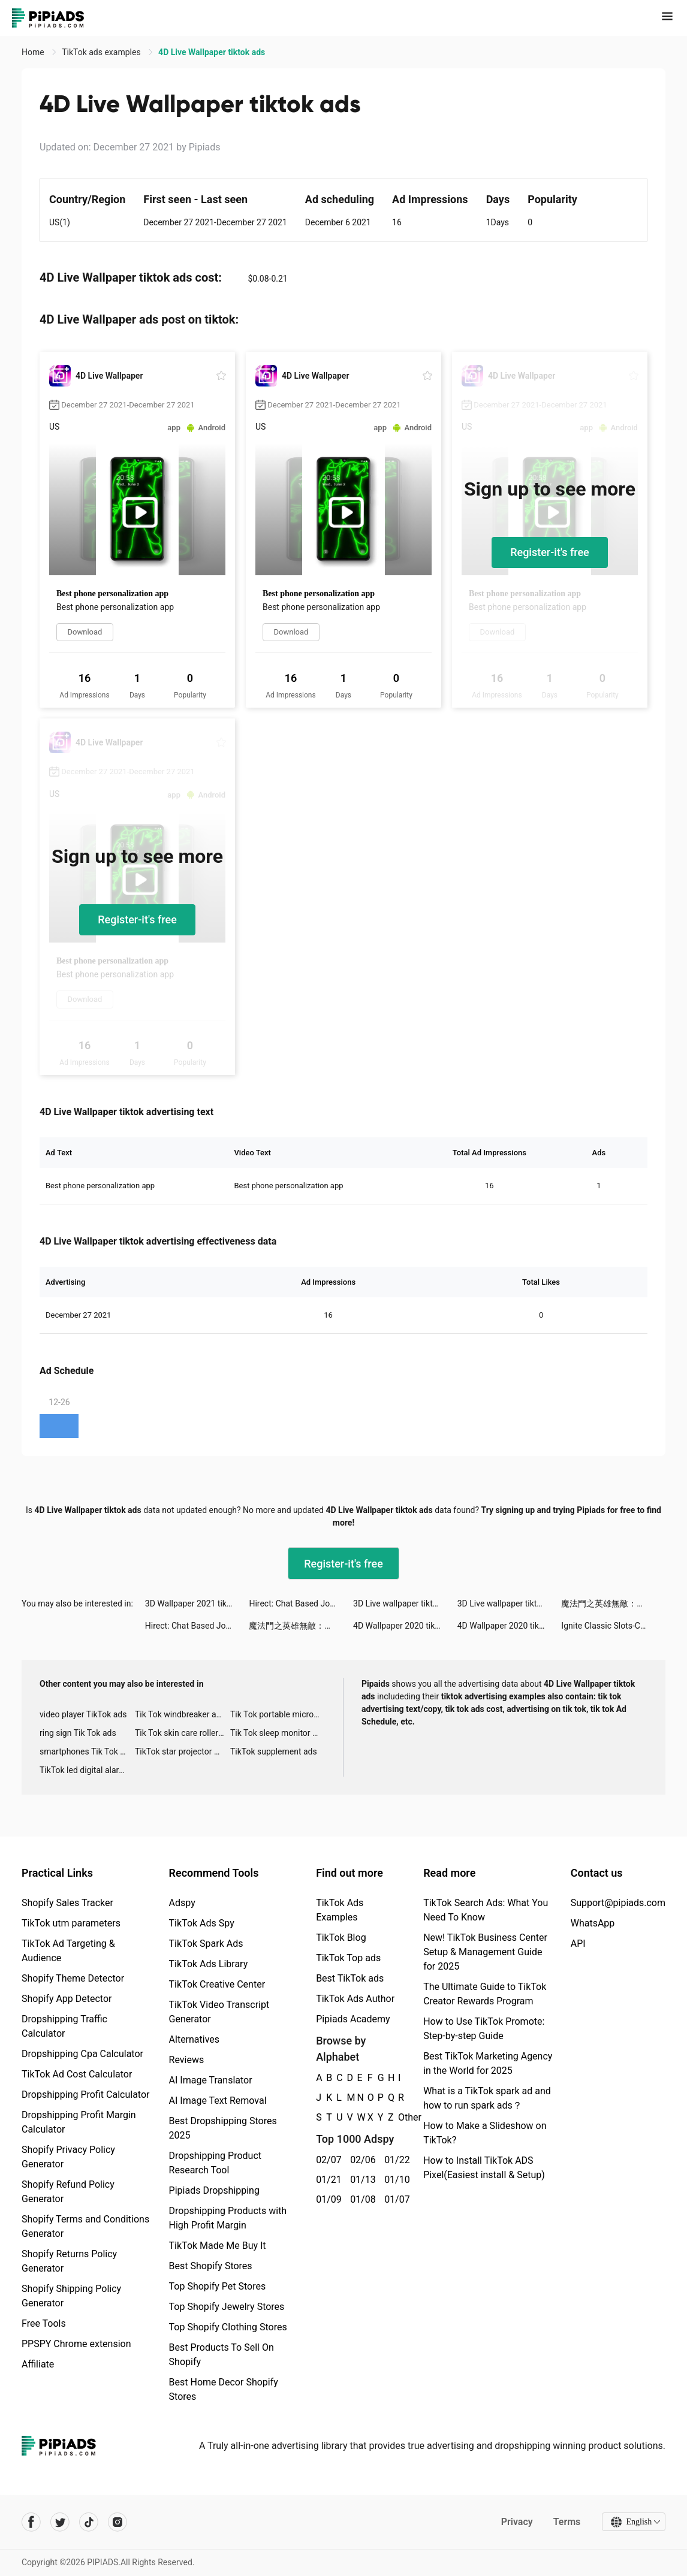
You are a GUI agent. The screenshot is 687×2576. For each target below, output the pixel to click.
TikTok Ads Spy (201, 1923)
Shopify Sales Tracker (67, 1902)
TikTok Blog (341, 1937)
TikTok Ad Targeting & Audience (68, 1951)
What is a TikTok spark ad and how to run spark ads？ (487, 2098)
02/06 (360, 2160)
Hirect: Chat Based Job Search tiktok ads (301, 1603)
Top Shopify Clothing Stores (228, 2327)
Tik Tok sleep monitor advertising (278, 1733)
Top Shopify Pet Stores (217, 2286)
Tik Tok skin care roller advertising (182, 1733)
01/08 (360, 2199)
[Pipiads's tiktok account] (88, 2522)
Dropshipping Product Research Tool (215, 2163)
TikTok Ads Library (208, 1964)
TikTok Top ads (348, 1958)
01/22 (394, 2160)
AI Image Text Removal (218, 2100)
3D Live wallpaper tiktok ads (405, 1603)
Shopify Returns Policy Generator (69, 2261)
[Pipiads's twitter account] (60, 2522)
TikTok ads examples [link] (102, 52)
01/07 (394, 2199)
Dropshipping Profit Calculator (85, 2094)
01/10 (394, 2179)
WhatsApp (593, 1923)
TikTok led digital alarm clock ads (87, 1770)
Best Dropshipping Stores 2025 (223, 2128)
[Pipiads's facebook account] (31, 2522)
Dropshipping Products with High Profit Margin (228, 2218)
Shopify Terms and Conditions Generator (85, 2226)
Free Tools (44, 2323)
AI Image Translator (210, 2080)
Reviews (186, 2059)
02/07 (326, 2160)
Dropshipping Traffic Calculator (64, 2026)
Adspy (182, 1902)
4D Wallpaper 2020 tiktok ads (405, 1625)
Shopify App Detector (67, 1998)
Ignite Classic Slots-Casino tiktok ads (613, 1625)
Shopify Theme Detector (73, 1978)
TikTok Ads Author (355, 1998)
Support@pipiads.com (618, 1902)
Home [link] (34, 52)
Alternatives (194, 2039)
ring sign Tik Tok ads (78, 1733)
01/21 (326, 2179)
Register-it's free (549, 552)
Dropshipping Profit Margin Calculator (79, 2122)
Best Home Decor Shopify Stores (223, 2389)
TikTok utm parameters (71, 1923)
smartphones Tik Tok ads (87, 1751)
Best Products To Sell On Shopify (221, 2354)
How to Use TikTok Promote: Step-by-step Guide (483, 2029)
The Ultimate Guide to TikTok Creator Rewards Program (484, 1994)
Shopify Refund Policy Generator (68, 2191)
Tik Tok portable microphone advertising (278, 1714)
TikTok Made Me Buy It (217, 2245)
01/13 (360, 2179)
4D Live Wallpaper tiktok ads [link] (211, 52)
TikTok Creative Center (217, 1984)
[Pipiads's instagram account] (117, 2522)
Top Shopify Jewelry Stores (227, 2306)
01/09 (326, 2199)
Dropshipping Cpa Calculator (82, 2053)
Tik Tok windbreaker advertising (182, 1714)
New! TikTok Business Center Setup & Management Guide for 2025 (485, 1952)
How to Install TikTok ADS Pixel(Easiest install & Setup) (484, 2168)
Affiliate (38, 2364)
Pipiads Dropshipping (214, 2190)
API (578, 1943)
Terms (566, 2521)
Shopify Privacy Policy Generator (68, 2157)
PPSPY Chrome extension (76, 2343)
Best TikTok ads (350, 1978)
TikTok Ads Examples (339, 1910)
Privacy (516, 2521)
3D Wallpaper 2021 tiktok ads (197, 1603)
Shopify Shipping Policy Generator (71, 2296)
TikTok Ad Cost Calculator (77, 2074)
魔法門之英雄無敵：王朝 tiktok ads (613, 1603)
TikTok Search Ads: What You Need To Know (485, 1910)
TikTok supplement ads (273, 1751)
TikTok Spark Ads (206, 1943)
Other (398, 2117)
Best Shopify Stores (210, 2266)
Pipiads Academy (353, 2019)
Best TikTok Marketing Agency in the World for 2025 (487, 2063)
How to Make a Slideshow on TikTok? (484, 2133)
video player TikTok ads (83, 1714)
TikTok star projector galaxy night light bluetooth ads (182, 1751)
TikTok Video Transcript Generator (219, 2012)
